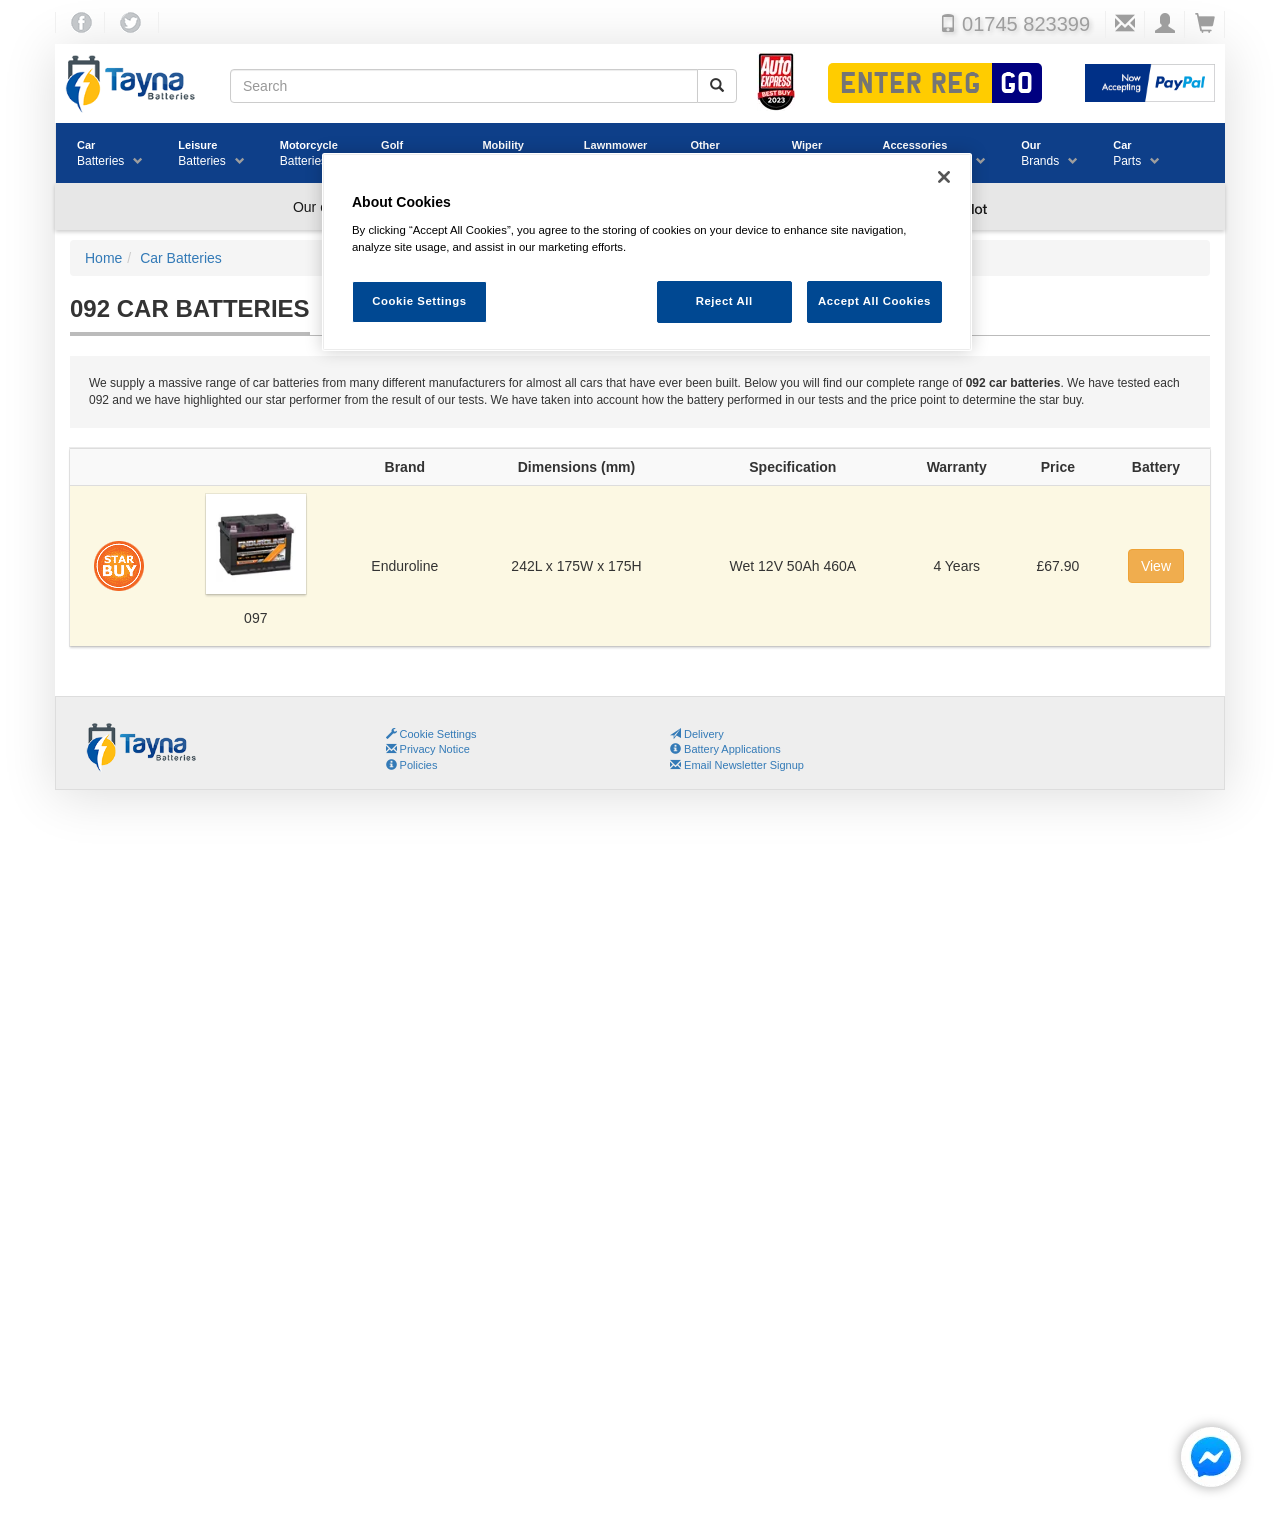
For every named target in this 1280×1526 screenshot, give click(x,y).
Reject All (724, 301)
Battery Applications (725, 749)
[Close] (944, 177)
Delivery (697, 734)
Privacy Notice (428, 749)
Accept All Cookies (874, 301)
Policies (412, 765)
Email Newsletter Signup (737, 765)
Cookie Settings (438, 734)
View (1156, 566)
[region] (647, 252)
